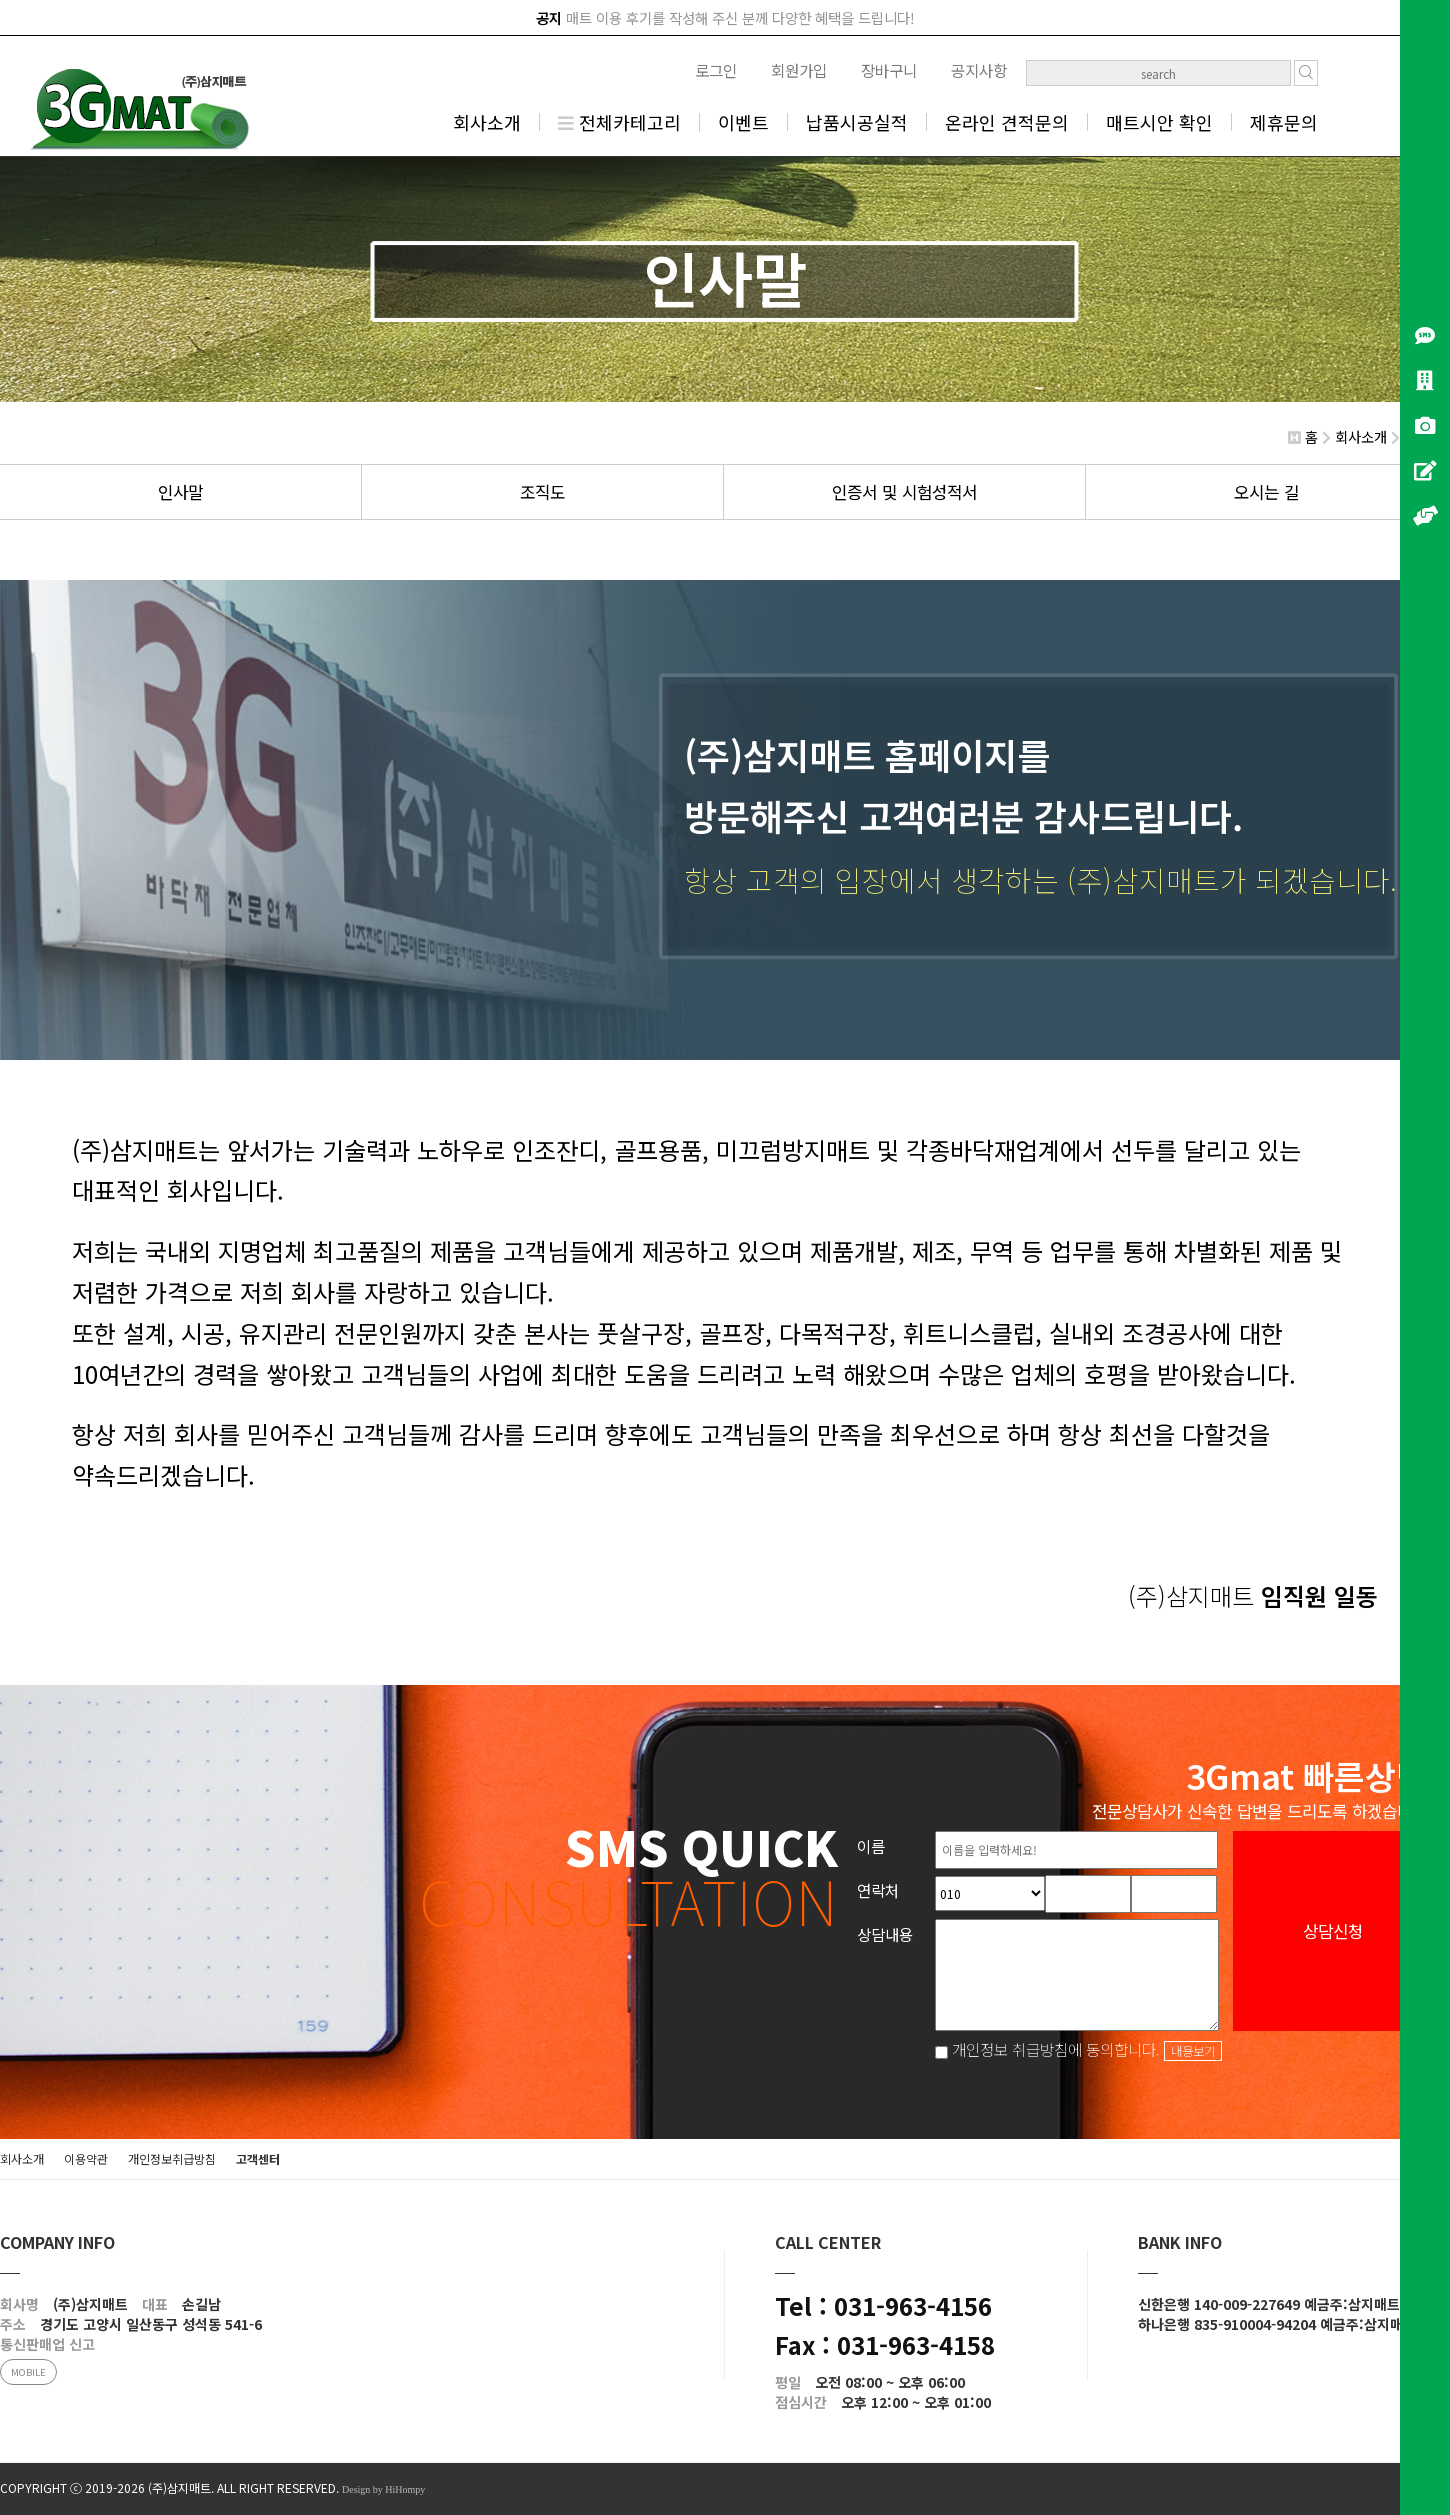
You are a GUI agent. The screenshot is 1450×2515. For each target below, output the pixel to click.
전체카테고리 (619, 122)
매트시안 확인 (1159, 122)
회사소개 (487, 122)
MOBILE (28, 2372)
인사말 (180, 492)
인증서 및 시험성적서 (904, 492)
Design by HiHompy (383, 2489)
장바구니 (889, 70)
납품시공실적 (857, 122)
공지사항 (979, 70)
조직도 (542, 492)
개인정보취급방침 (172, 2158)
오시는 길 (1266, 492)
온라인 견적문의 (1007, 122)
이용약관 (86, 2158)
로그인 (716, 70)
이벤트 (743, 122)
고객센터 (258, 2158)
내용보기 (1193, 2051)
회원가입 (799, 70)
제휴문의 (1284, 122)
